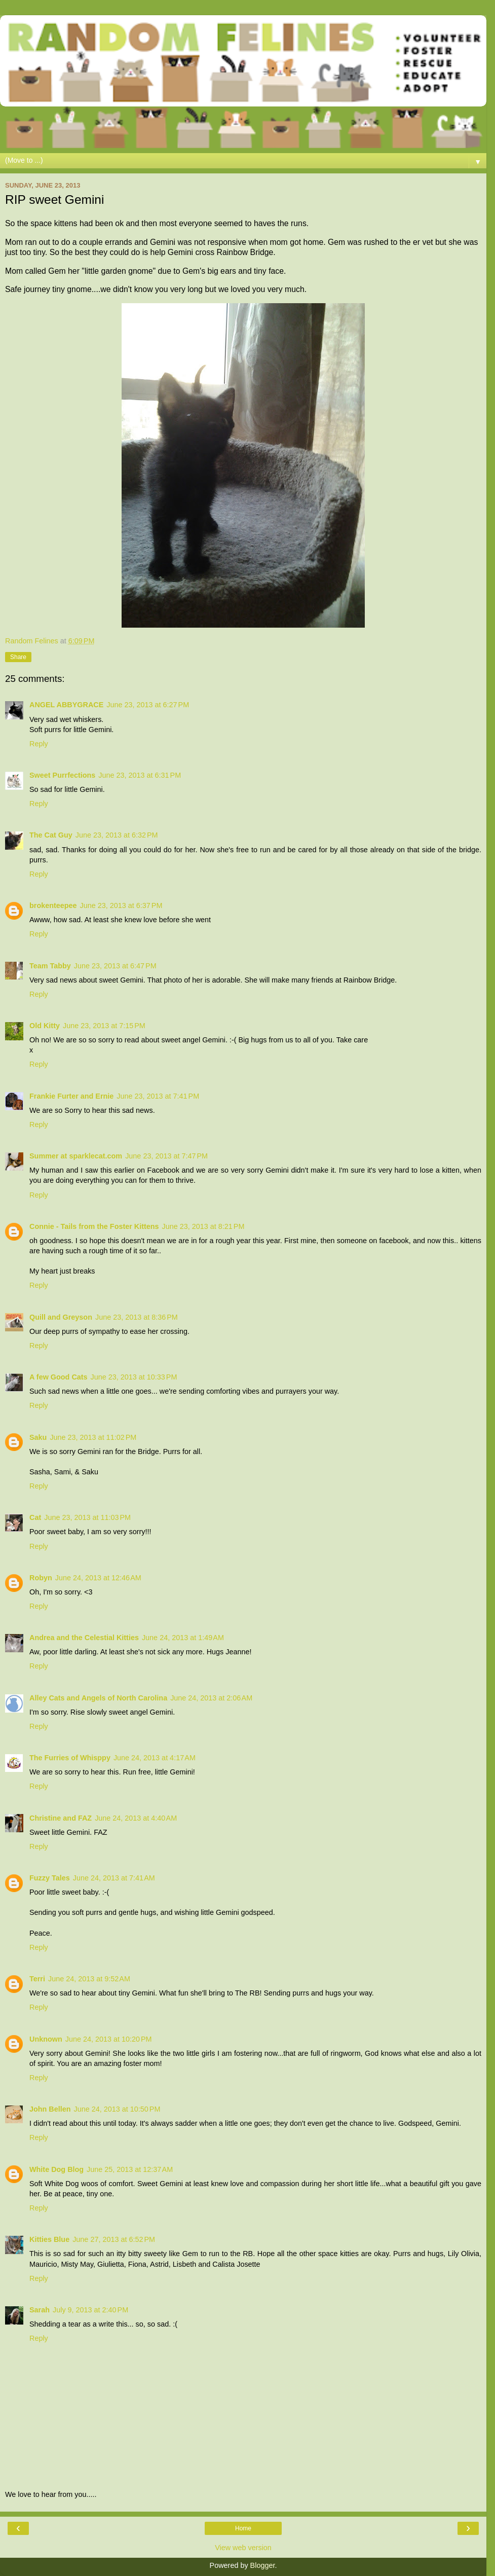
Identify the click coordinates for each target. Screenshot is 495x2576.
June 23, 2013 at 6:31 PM (139, 775)
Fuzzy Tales (49, 1878)
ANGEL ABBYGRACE (66, 705)
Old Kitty (44, 1026)
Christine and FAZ (60, 1818)
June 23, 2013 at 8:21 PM (203, 1226)
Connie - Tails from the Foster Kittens (94, 1226)
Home (243, 2528)
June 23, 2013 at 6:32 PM (116, 835)
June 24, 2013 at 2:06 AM (211, 1698)
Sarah (39, 2310)
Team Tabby (50, 966)
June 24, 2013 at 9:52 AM (89, 1979)
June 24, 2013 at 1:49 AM (183, 1638)
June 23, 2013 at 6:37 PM (121, 905)
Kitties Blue (49, 2239)
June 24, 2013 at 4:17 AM (154, 1758)
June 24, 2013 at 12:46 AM (98, 1578)
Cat (35, 1517)
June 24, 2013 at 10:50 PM (117, 2109)
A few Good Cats (58, 1377)
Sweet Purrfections (62, 775)
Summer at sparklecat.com (75, 1156)
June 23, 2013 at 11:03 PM (87, 1517)
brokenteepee (53, 905)
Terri (37, 1979)
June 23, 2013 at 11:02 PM (93, 1437)
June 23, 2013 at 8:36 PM (136, 1317)
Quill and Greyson (60, 1317)
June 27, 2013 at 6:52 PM (113, 2239)
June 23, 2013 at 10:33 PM (134, 1377)
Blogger (262, 2565)
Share (18, 657)
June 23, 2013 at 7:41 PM (158, 1096)
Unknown (45, 2039)
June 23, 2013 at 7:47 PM (166, 1156)
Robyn (40, 1578)
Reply (38, 744)
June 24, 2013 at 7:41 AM (114, 1878)
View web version (243, 2548)
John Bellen (50, 2109)
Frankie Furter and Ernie (71, 1096)
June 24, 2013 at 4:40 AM (136, 1818)
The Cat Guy (50, 835)
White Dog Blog (56, 2169)
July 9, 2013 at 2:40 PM (90, 2310)
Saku (38, 1437)
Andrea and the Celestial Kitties (84, 1638)
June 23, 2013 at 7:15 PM (104, 1026)
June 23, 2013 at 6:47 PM (115, 966)
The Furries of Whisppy (69, 1758)
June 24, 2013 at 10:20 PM (108, 2039)
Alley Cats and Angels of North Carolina (98, 1698)
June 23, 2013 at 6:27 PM (147, 705)
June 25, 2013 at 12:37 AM (130, 2169)
